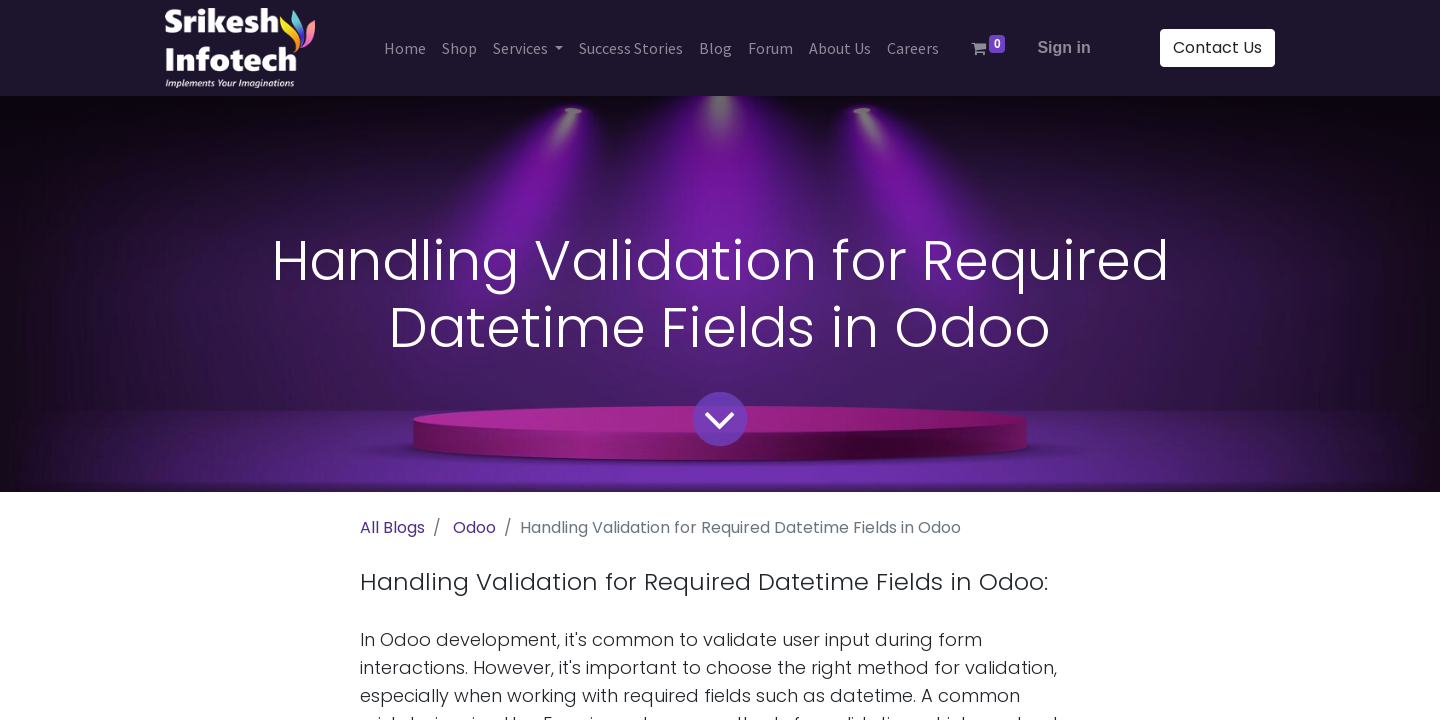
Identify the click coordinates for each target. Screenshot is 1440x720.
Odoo (474, 527)
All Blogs (392, 527)
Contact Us (1217, 47)
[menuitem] (405, 48)
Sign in (1063, 47)
